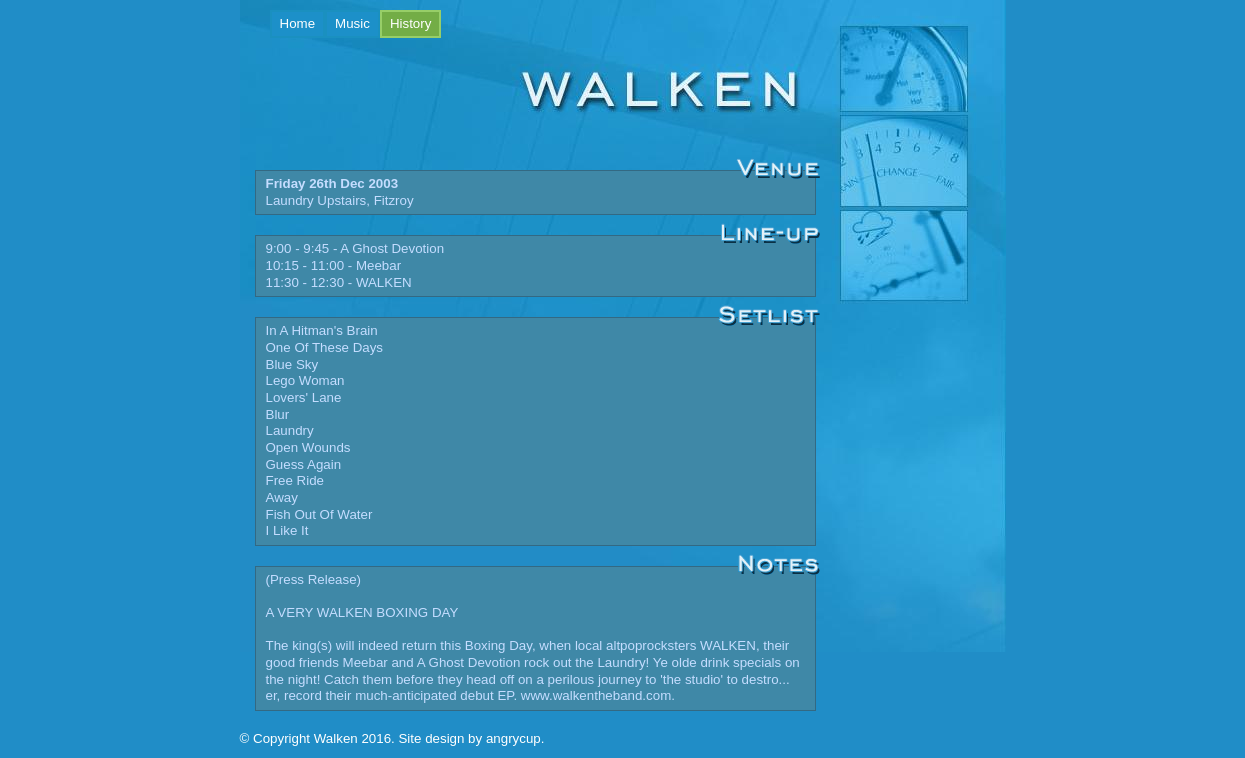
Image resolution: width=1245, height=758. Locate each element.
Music (352, 23)
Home (298, 23)
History (415, 22)
